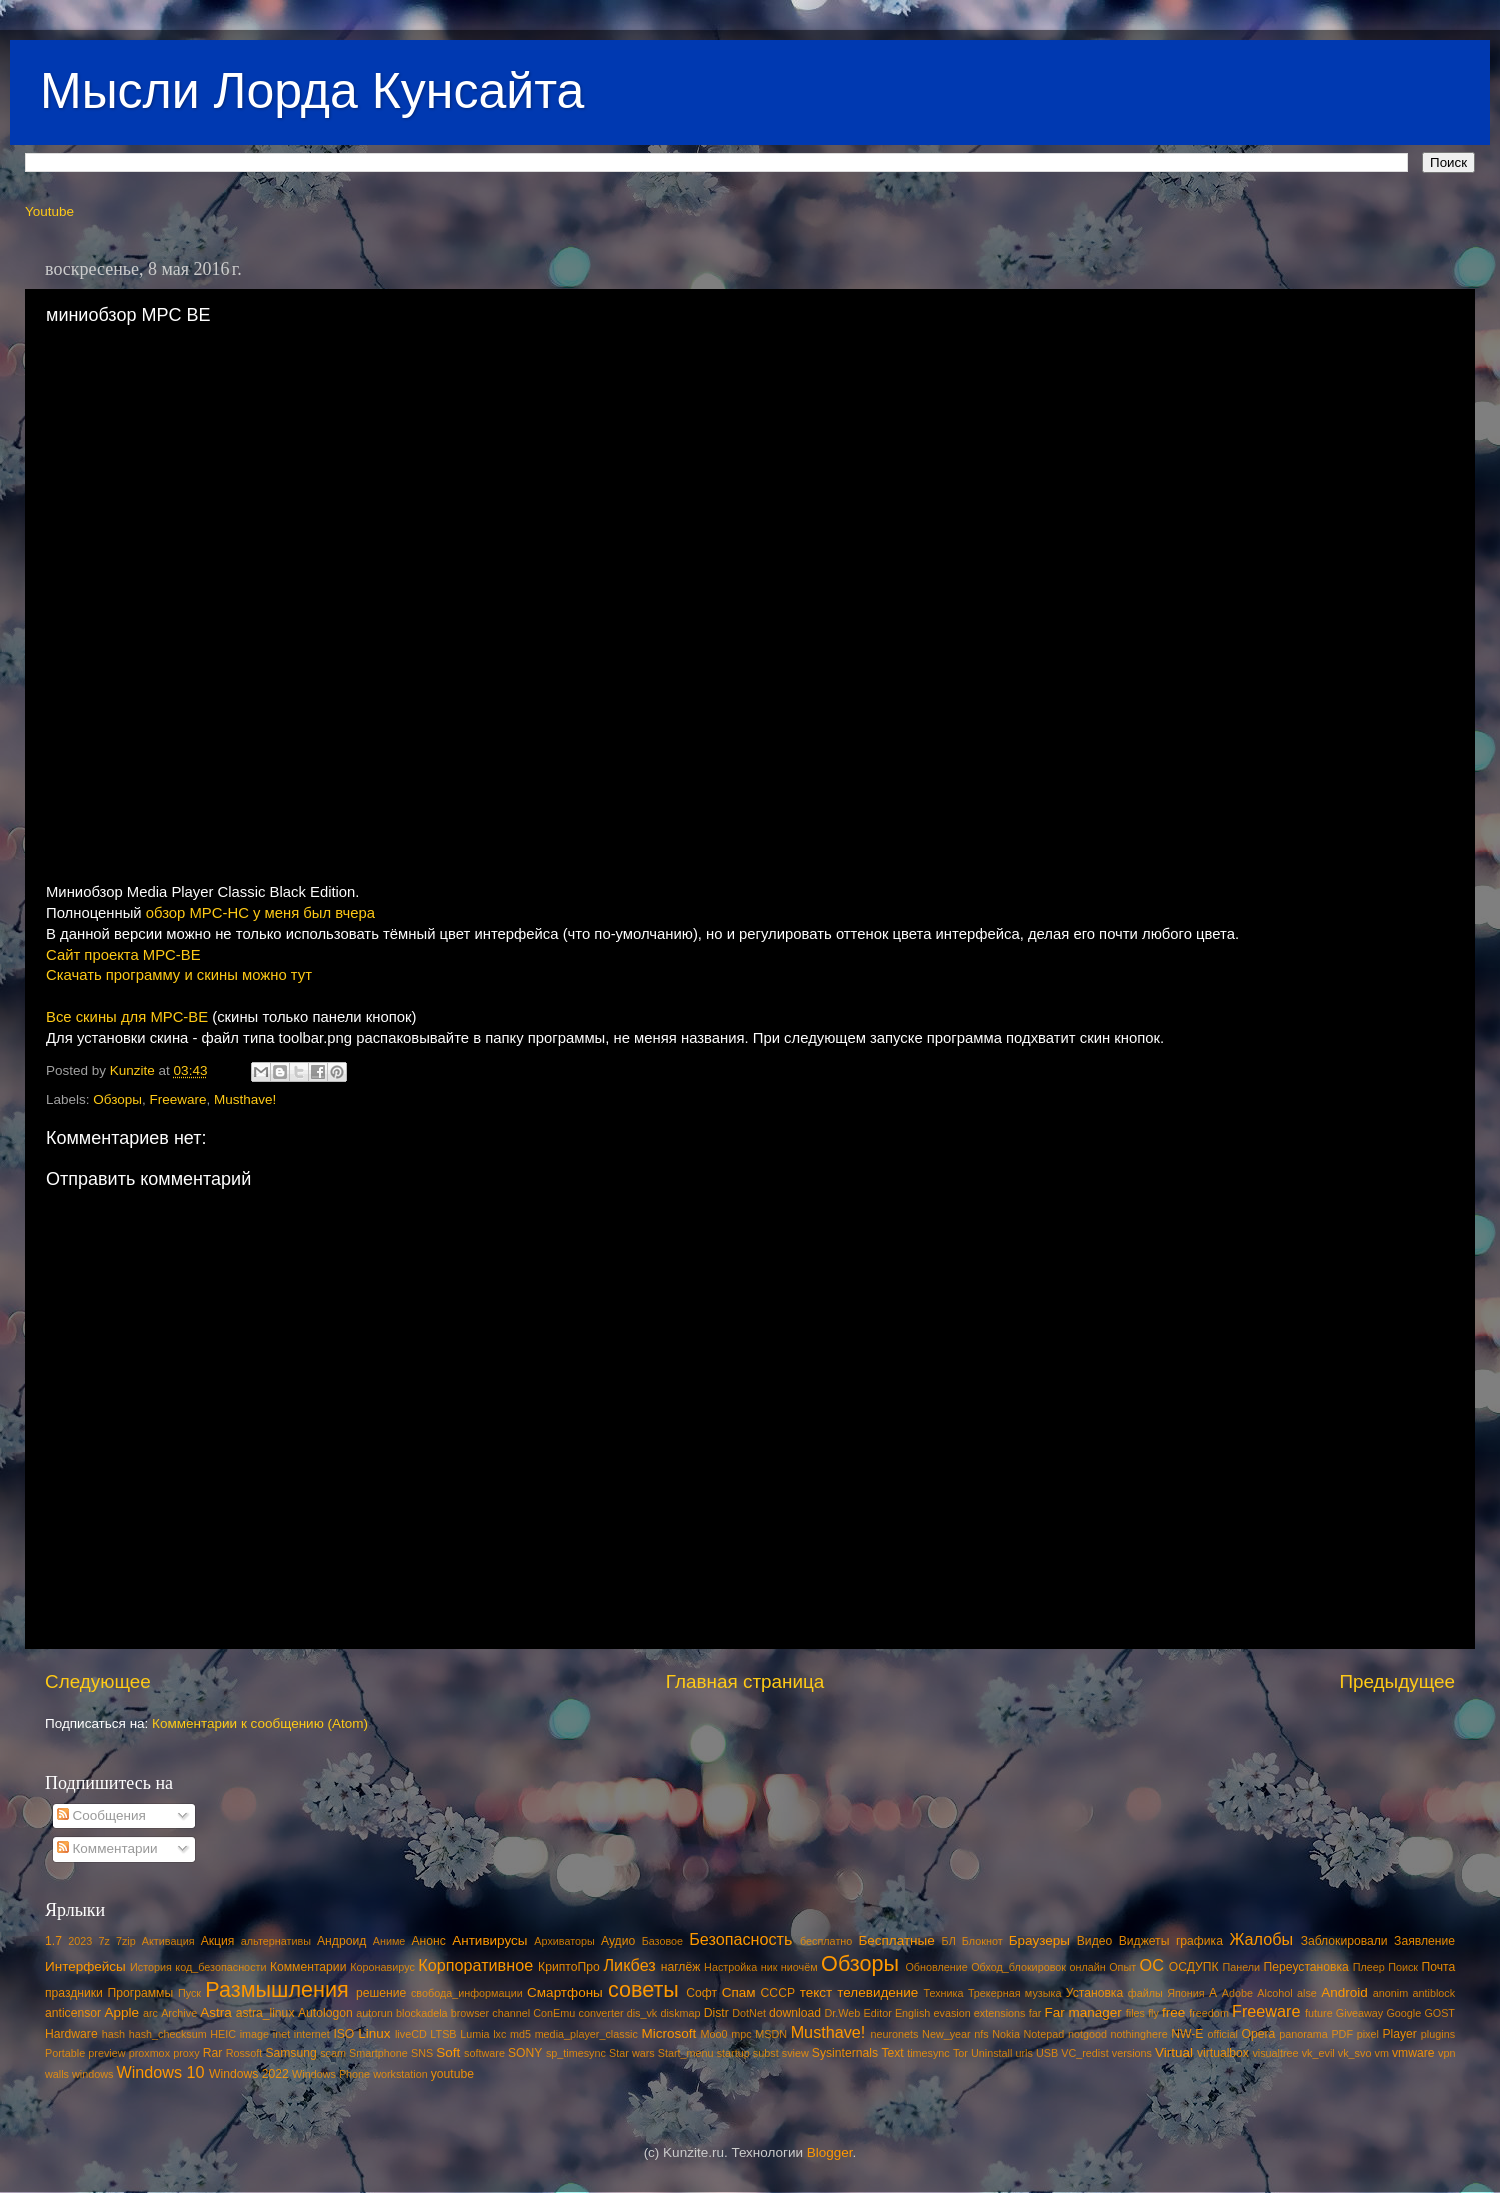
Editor (878, 2013)
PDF (1342, 2034)
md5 (520, 2034)
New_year (946, 2034)
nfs (981, 2034)
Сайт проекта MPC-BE (123, 955)
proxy (186, 2053)
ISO (343, 2034)
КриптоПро (569, 1967)
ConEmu (554, 2013)
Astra (216, 2012)
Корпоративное (475, 1965)
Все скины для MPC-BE (127, 1017)
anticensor (73, 2013)
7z (103, 1941)
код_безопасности (220, 1967)
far (1035, 2013)
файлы (1145, 1993)
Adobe (1237, 1993)
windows (92, 2074)
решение (381, 1993)
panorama (1303, 2034)
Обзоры (117, 1099)
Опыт (1122, 1967)
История (151, 1967)
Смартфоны (565, 1992)
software (484, 2053)
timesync (928, 2053)
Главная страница (745, 1681)
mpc (741, 2034)
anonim (1390, 1993)
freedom (1209, 2013)
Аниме (389, 1941)
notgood (1087, 2034)
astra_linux (265, 2013)
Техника (943, 1993)
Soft (448, 2052)
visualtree (1275, 2053)
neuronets (894, 2034)
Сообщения (101, 1815)
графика (1199, 1941)
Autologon (325, 2013)
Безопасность (740, 1939)
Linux (374, 2033)
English (912, 2013)
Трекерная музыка (1015, 1993)
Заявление (1424, 1941)
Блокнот (982, 1941)
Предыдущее (1397, 1681)
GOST (1439, 2013)
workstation (400, 2074)
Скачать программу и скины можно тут (179, 975)
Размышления (276, 1989)
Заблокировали (1344, 1941)
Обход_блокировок (1018, 1967)
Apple (122, 2012)
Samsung (290, 2053)
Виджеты (1144, 1941)
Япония (1186, 1993)
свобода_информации (467, 1993)
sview (795, 2053)
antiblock (1434, 1993)
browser (470, 2013)
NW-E (1187, 2034)
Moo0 (714, 2034)
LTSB (443, 2034)
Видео (1094, 1941)
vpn (1446, 2053)
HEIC (223, 2034)
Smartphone (378, 2053)
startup (733, 2053)
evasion (951, 2013)
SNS (422, 2053)
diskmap (680, 2013)
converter (600, 2013)
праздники (74, 1993)
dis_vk (642, 2013)
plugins (1438, 2034)
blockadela (422, 2013)
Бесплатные (896, 1940)
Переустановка (1306, 1967)
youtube (452, 2074)
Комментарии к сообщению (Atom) (260, 1723)
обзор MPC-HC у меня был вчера (260, 913)
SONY (525, 2053)
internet (312, 2034)
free (1173, 2012)
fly (1153, 2013)
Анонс (428, 1941)
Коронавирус (382, 1967)
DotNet (749, 2013)
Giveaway (1359, 2013)
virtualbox (1223, 2053)
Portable (65, 2053)
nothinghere (1139, 2034)
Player (1399, 2034)
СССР (778, 1993)
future (1319, 2013)
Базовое (662, 1941)
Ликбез (629, 1965)
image (254, 2034)
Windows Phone (331, 2074)
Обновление (936, 1967)
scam (333, 2053)
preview (106, 2053)
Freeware (178, 1099)
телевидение (877, 1992)
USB (1047, 2053)
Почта (1439, 1967)
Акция (218, 1941)
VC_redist (1084, 2053)
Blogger (830, 2152)
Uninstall (991, 2053)
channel (511, 2013)
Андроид (341, 1941)
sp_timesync (576, 2053)
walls (57, 2074)
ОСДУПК (1194, 1967)
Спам (739, 1992)
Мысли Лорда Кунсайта (312, 91)
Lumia (474, 2034)
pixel (1368, 2034)
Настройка (730, 1967)
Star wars (632, 2053)
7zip (126, 1941)
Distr (716, 2013)
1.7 (53, 1941)
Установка (1094, 1993)
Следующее (98, 1681)
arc (150, 2013)
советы (643, 1989)
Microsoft (668, 2033)
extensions (1000, 2013)
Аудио (618, 1941)
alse (1307, 1993)
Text (892, 2053)
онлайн (1087, 1967)
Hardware (71, 2034)
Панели (1241, 1967)
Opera (1258, 2034)
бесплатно (826, 1941)
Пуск (189, 1993)
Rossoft (244, 2053)
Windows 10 (160, 2072)
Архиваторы (564, 1941)
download (795, 2013)
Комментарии (107, 1848)
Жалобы (1261, 1939)
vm (1382, 2053)
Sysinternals (845, 2053)
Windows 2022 (249, 2074)
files (1135, 2013)
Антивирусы (489, 1940)
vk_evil (1318, 2053)
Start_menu (686, 2053)
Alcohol (1274, 1993)
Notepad (1044, 2034)
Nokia (1006, 2034)
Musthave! (245, 1099)
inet (281, 2034)
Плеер (1369, 1967)
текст (816, 1992)
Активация (168, 1941)
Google (1403, 2013)
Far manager (1082, 2012)
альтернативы (276, 1941)
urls (1023, 2053)
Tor (960, 2053)
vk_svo (1355, 2053)
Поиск (1403, 1967)
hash (113, 2034)
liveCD (411, 2034)
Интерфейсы (85, 1966)
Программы (141, 1993)
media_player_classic (586, 2034)
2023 (80, 1941)
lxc (499, 2034)
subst (766, 2053)
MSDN (771, 2034)
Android (1344, 1992)
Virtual (1174, 2052)
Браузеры (1039, 1940)
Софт (701, 1993)
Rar (213, 2053)
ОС (1152, 1965)
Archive (179, 2013)
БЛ (949, 1941)
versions (1132, 2053)
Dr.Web (843, 2013)
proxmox (149, 2053)
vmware (1413, 2053)
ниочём (799, 1967)
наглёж (681, 1967)
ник (769, 1967)
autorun (374, 2013)
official (1222, 2034)
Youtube (49, 211)
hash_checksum (168, 2034)
